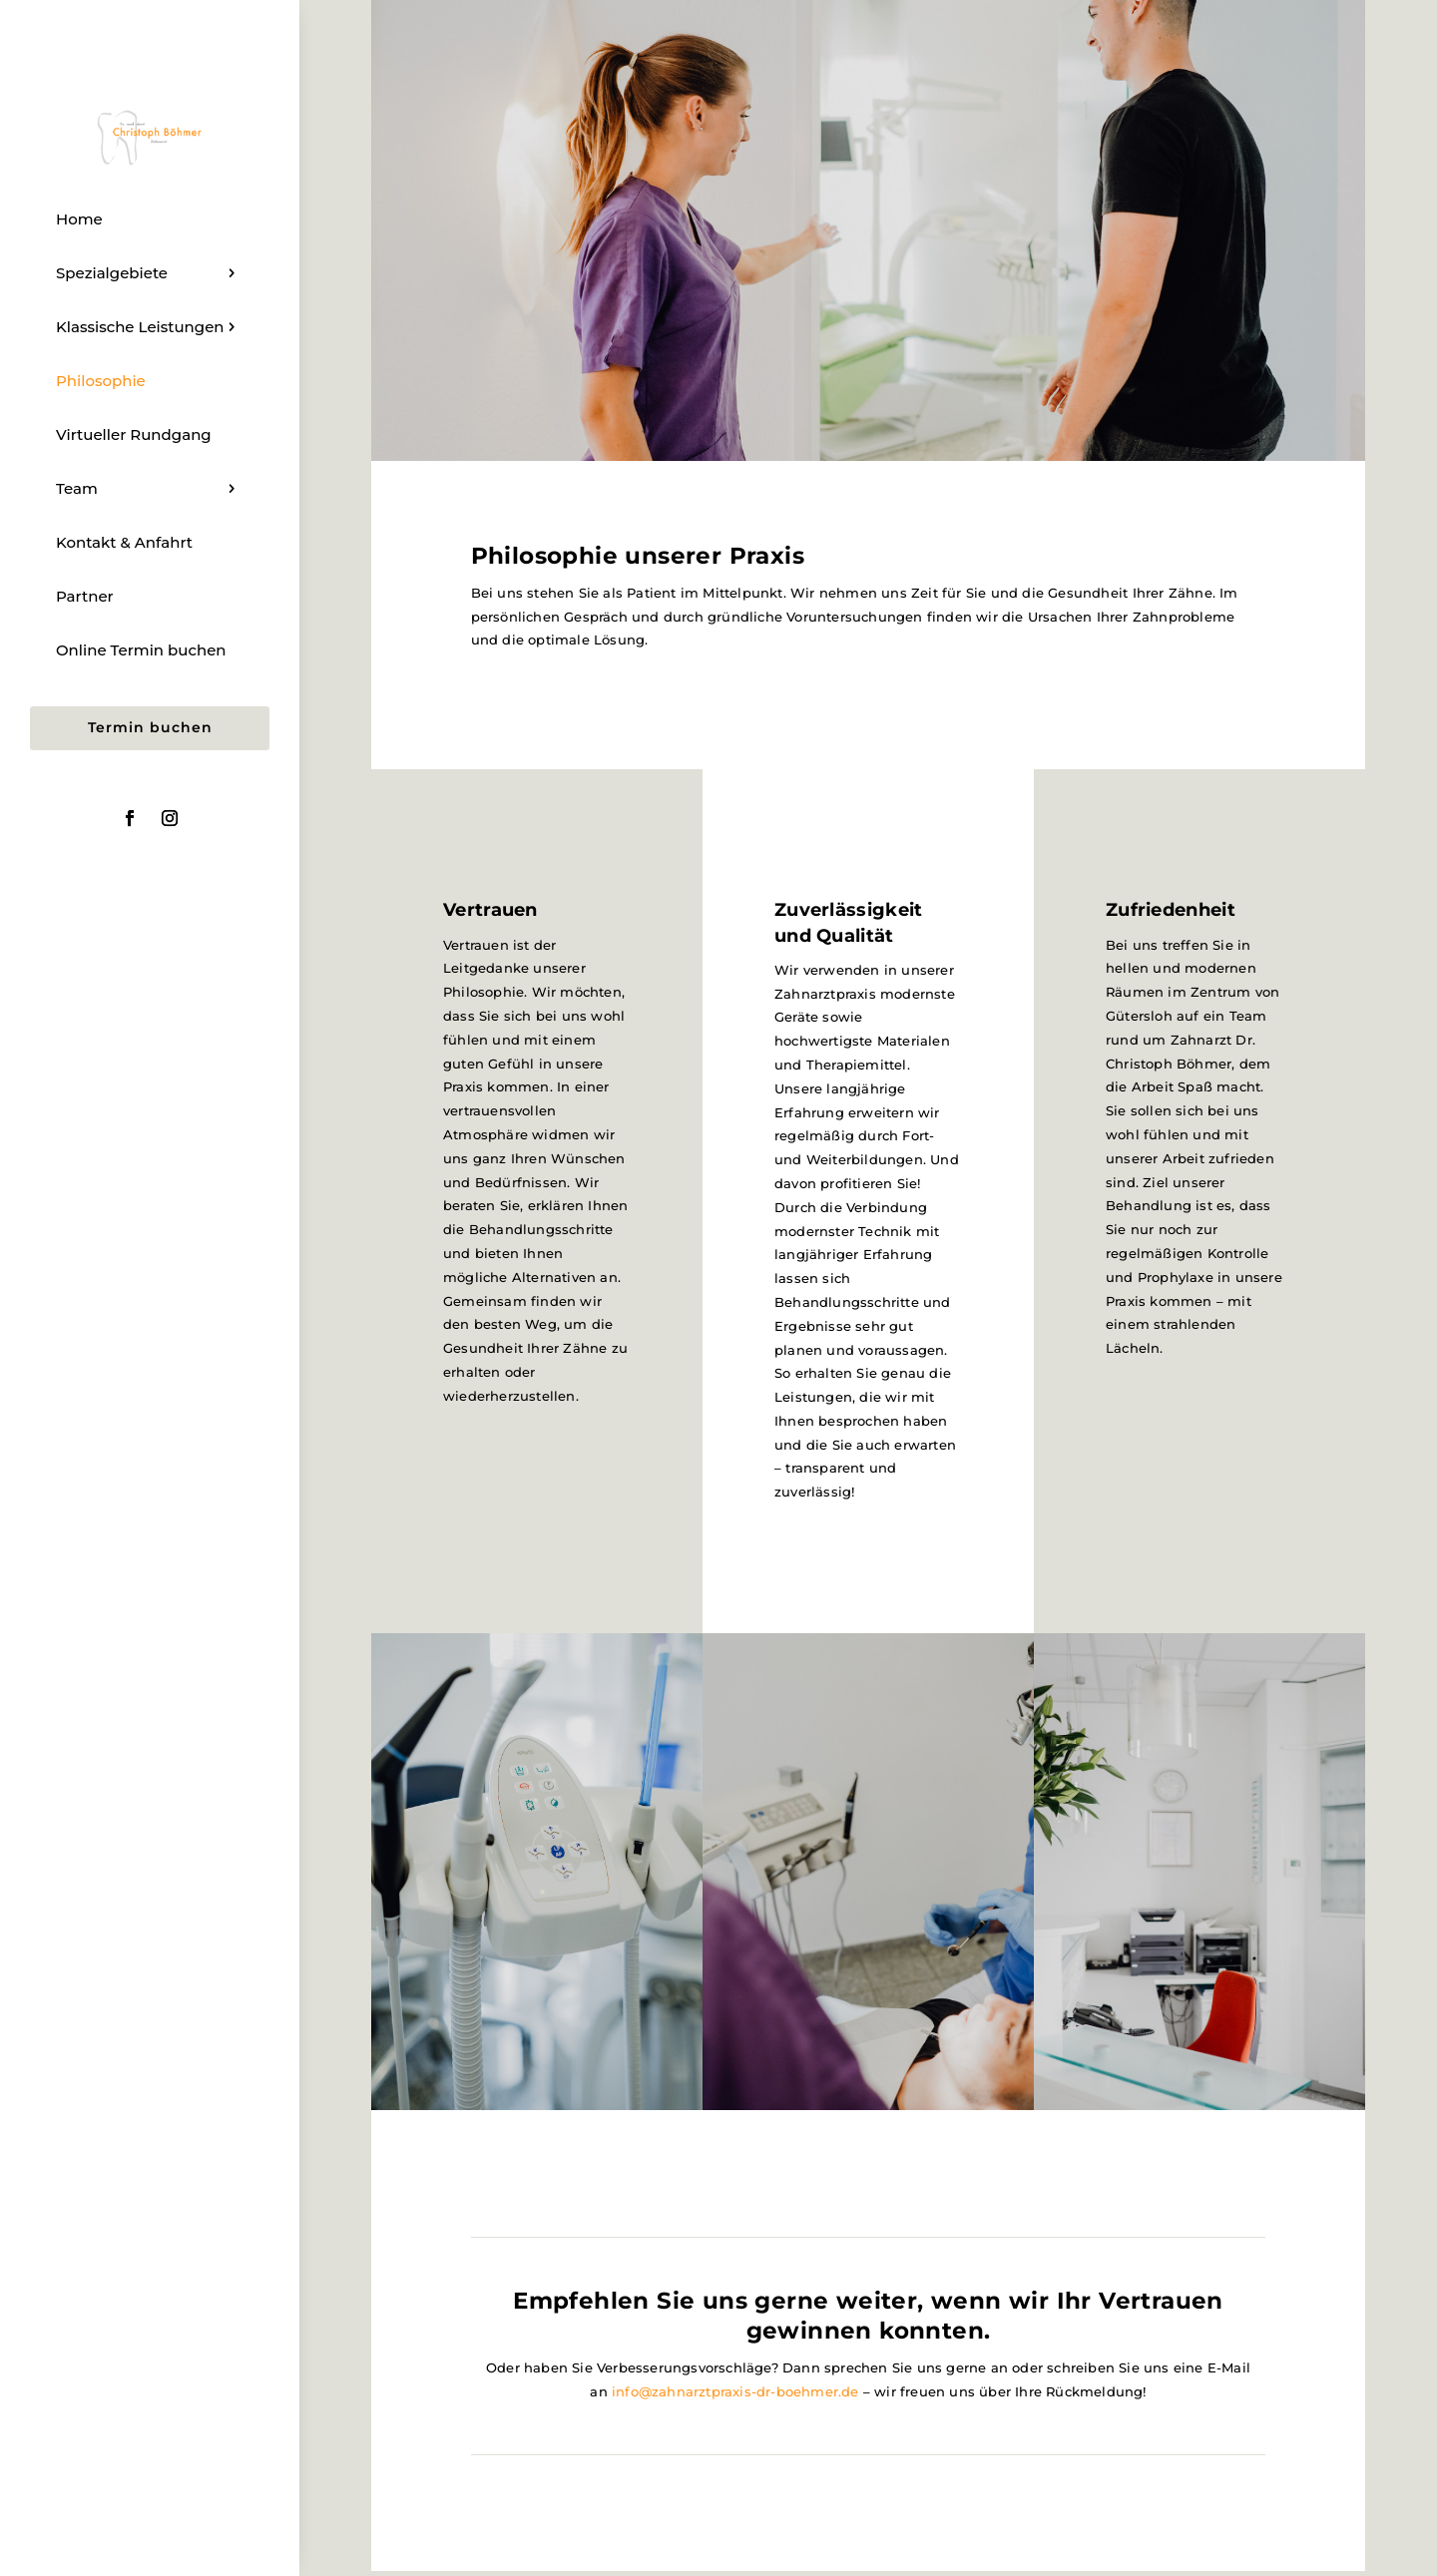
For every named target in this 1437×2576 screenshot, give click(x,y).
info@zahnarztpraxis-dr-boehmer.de (735, 2391)
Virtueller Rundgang (134, 434)
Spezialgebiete (112, 272)
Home (79, 219)
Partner (85, 596)
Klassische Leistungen (140, 326)
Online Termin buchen (141, 650)
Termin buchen (150, 727)
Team (77, 488)
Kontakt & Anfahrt (124, 542)
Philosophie (101, 380)
